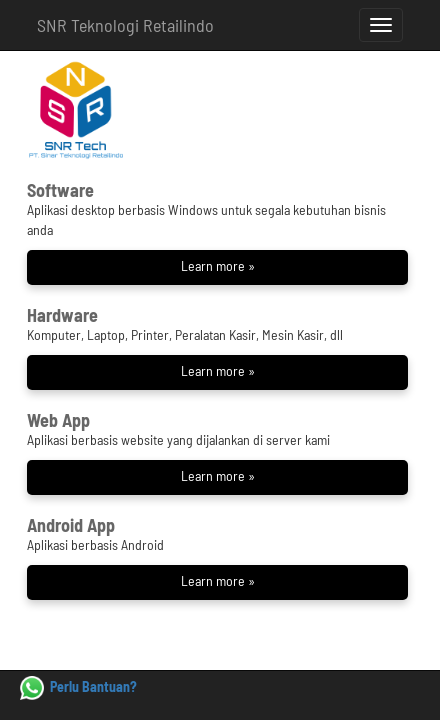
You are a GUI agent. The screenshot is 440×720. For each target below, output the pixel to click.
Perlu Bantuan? (78, 686)
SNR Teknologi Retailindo (125, 25)
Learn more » (218, 265)
